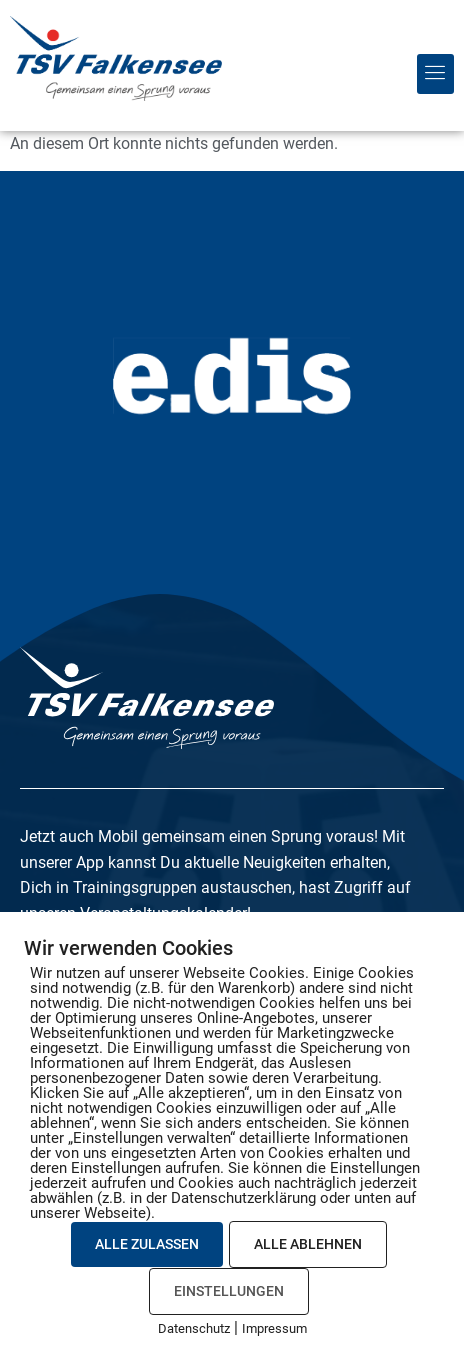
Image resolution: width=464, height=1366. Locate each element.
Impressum (274, 1328)
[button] (436, 74)
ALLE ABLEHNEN (308, 1244)
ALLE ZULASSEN (147, 1244)
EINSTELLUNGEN (229, 1291)
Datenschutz (194, 1328)
